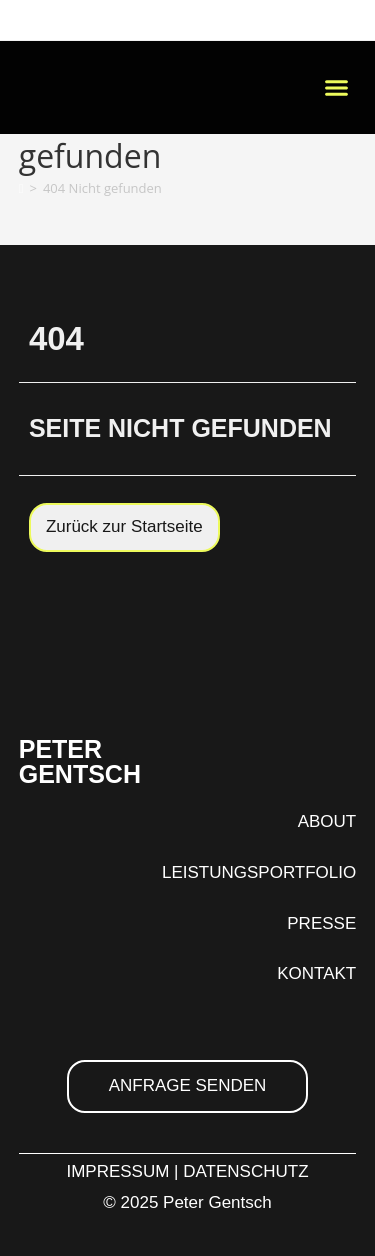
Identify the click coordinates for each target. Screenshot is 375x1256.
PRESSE (321, 923)
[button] (337, 88)
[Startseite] (21, 188)
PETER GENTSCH (80, 761)
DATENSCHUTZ (245, 1171)
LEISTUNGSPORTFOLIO (259, 872)
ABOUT (327, 821)
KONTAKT (316, 973)
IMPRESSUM (117, 1171)
